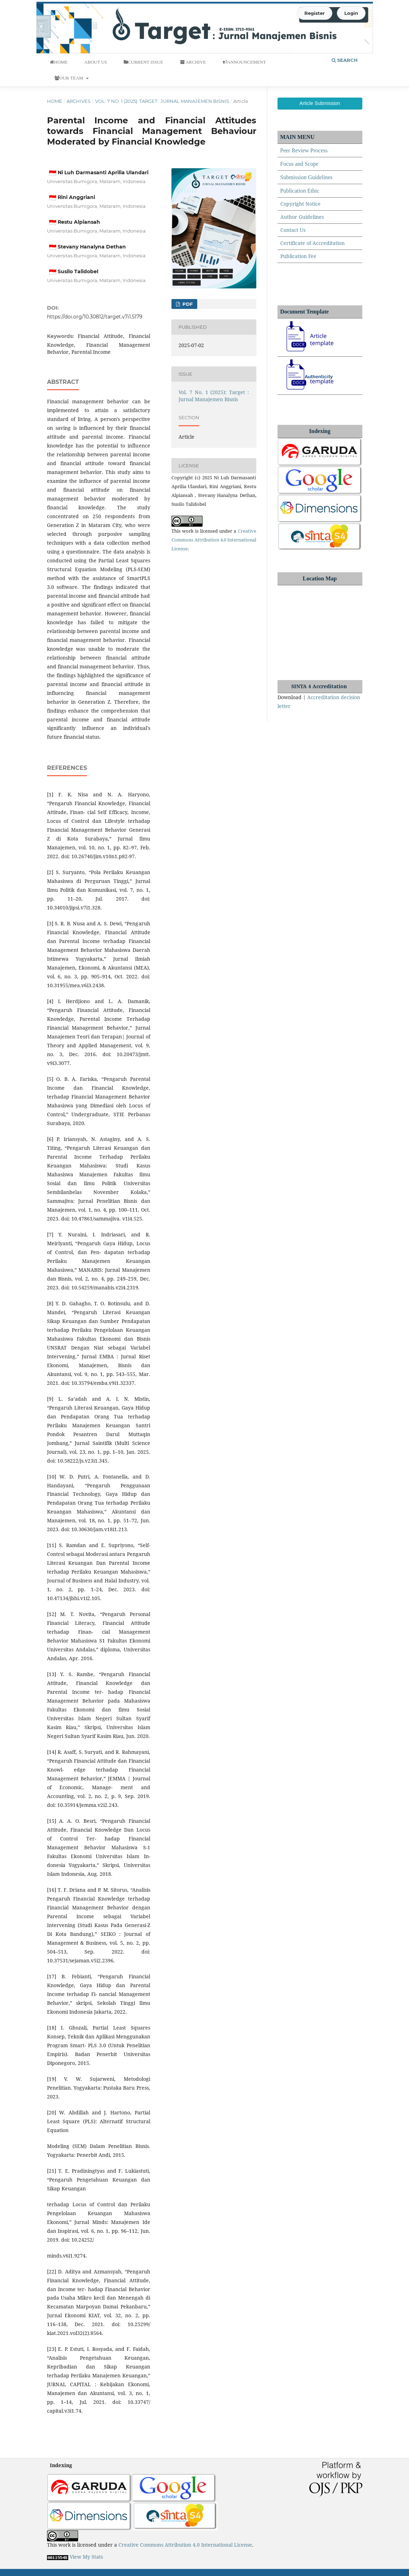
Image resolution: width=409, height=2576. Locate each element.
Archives (78, 101)
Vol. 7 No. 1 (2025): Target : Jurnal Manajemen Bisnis (162, 101)
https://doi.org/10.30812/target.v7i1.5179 (94, 317)
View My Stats (86, 2556)
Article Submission (319, 103)
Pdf (187, 304)
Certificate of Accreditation (312, 243)
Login (351, 13)
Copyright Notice (300, 203)
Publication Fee (298, 256)
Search (345, 60)
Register (314, 13)
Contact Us (292, 230)
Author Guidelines (302, 216)
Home (54, 101)
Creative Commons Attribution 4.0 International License (213, 540)
